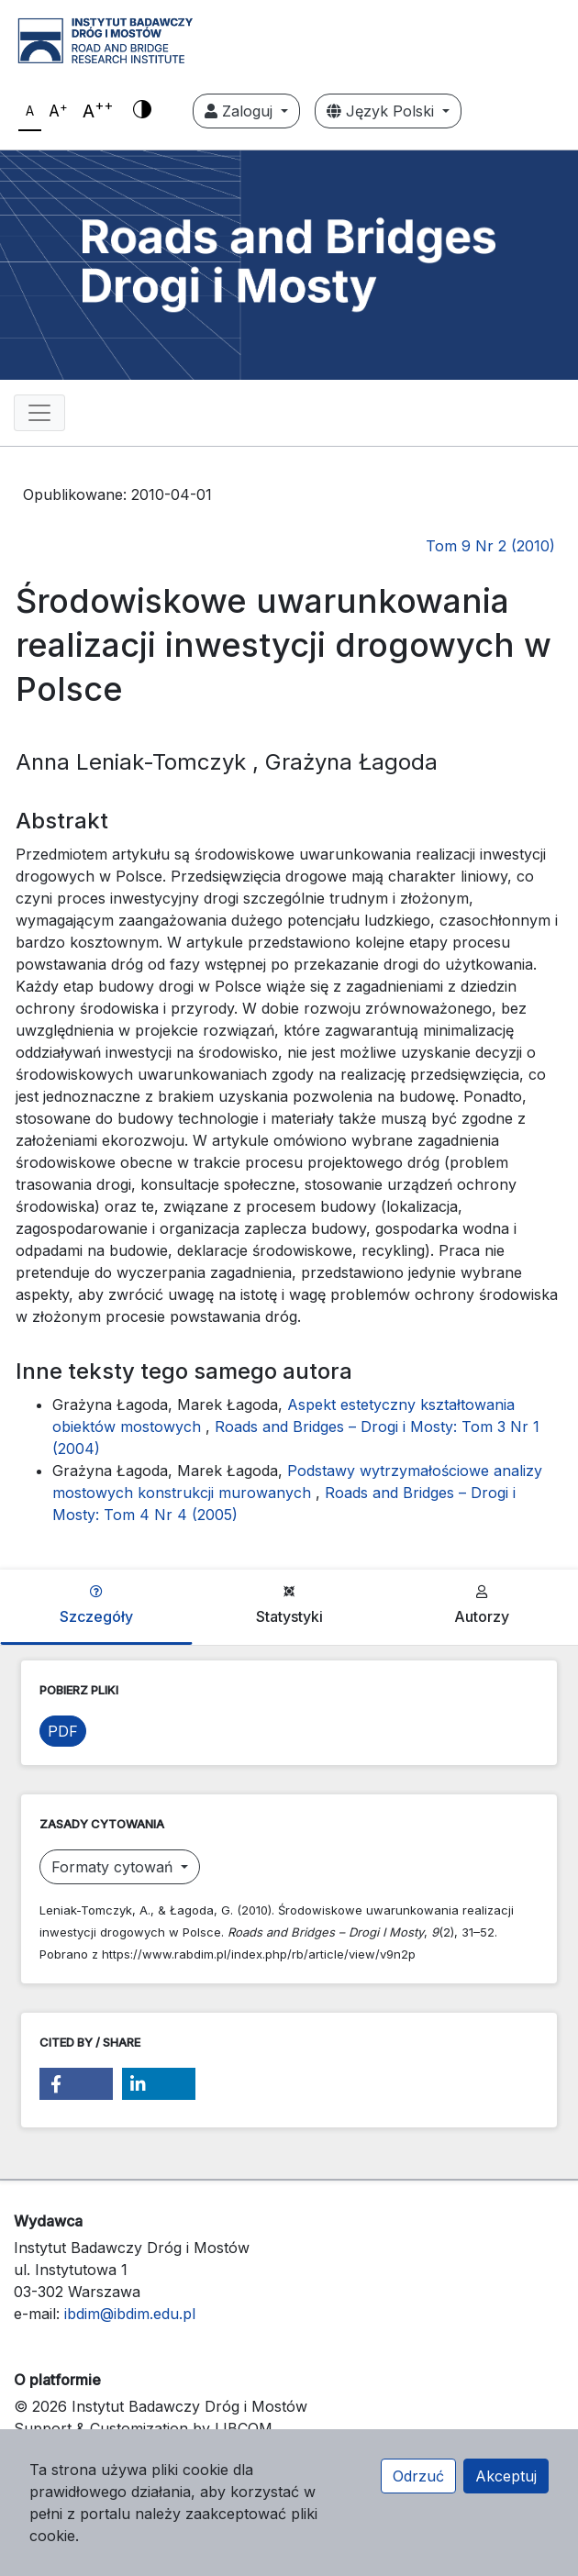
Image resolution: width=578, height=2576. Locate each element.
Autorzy (481, 1605)
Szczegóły (96, 1605)
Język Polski (383, 111)
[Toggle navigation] (39, 412)
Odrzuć (418, 2476)
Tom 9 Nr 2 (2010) (490, 546)
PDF (63, 1731)
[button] (76, 2084)
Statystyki (289, 1605)
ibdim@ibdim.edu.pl (129, 2313)
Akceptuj (506, 2476)
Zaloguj (241, 111)
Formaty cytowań (114, 1867)
